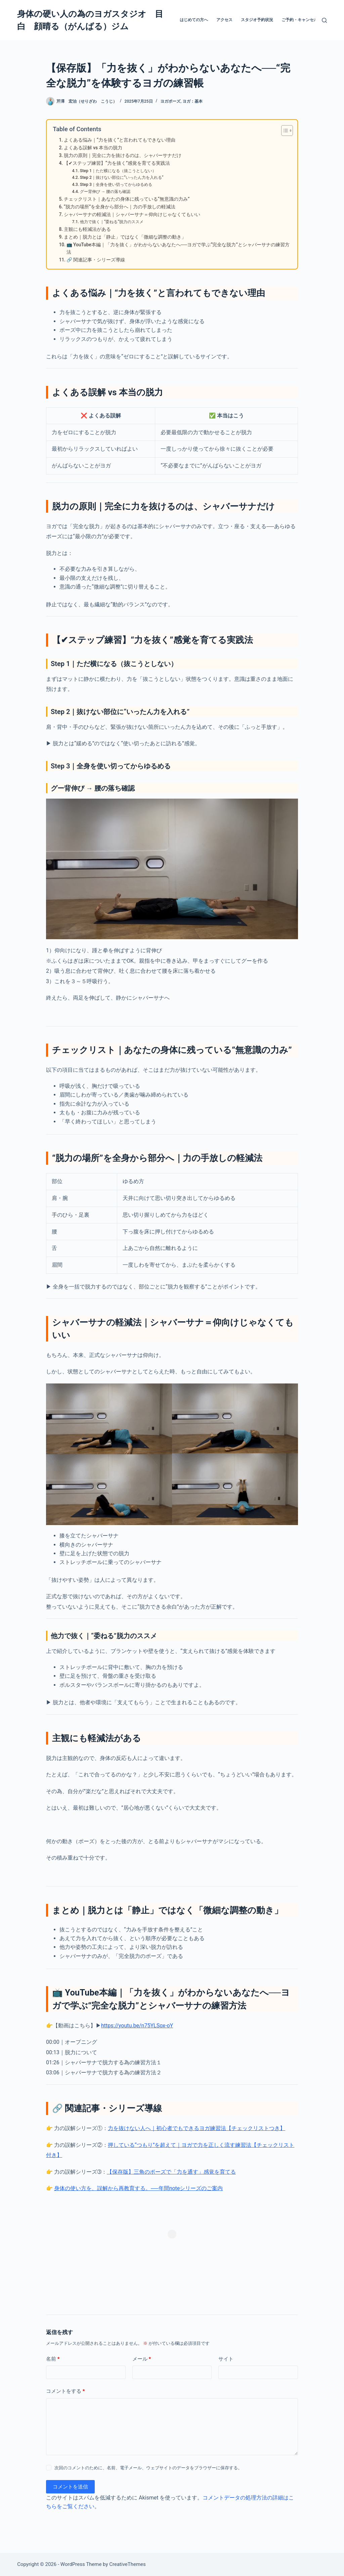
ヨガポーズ (170, 101)
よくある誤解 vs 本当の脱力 (93, 147)
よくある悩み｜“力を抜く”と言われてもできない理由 (119, 140)
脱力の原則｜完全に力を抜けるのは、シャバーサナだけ (122, 155)
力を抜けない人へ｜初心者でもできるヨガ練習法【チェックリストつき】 (196, 2128)
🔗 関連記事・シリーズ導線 (96, 259)
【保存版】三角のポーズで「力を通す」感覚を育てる (171, 2172)
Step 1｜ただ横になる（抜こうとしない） (118, 170)
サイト (225, 2359)
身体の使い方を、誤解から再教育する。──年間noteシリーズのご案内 (138, 2188)
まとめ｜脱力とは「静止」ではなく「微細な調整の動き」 (125, 237)
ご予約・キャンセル (300, 19)
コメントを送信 (70, 2487)
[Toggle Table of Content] (283, 130)
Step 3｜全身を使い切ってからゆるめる (116, 184)
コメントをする (65, 2391)
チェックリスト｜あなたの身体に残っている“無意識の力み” (126, 199)
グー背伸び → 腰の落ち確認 (105, 191)
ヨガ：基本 (192, 101)
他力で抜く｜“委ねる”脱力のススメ (111, 221)
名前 (53, 2359)
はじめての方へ (194, 19)
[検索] (324, 20)
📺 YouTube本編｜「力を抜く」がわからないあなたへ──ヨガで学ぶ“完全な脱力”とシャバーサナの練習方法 (178, 248)
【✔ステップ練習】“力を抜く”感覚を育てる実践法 (117, 163)
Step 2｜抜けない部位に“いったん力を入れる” (122, 177)
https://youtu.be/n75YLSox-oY (137, 2025)
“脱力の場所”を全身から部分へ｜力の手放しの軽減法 (119, 206)
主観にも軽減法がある (87, 229)
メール (141, 2359)
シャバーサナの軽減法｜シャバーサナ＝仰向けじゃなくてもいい (132, 214)
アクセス (224, 19)
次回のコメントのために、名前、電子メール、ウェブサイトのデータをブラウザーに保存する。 (148, 2467)
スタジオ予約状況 (257, 19)
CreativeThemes (127, 2564)
